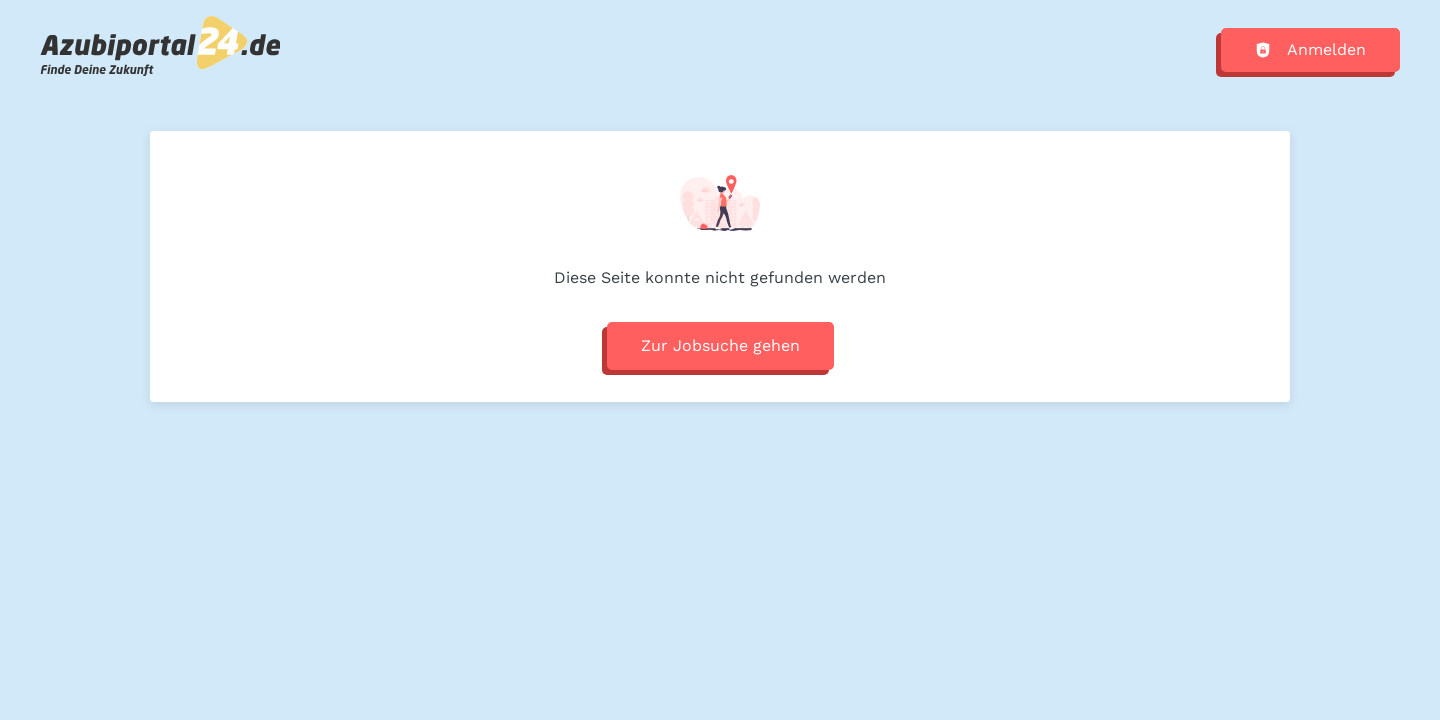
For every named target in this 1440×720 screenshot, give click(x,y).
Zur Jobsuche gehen (720, 345)
